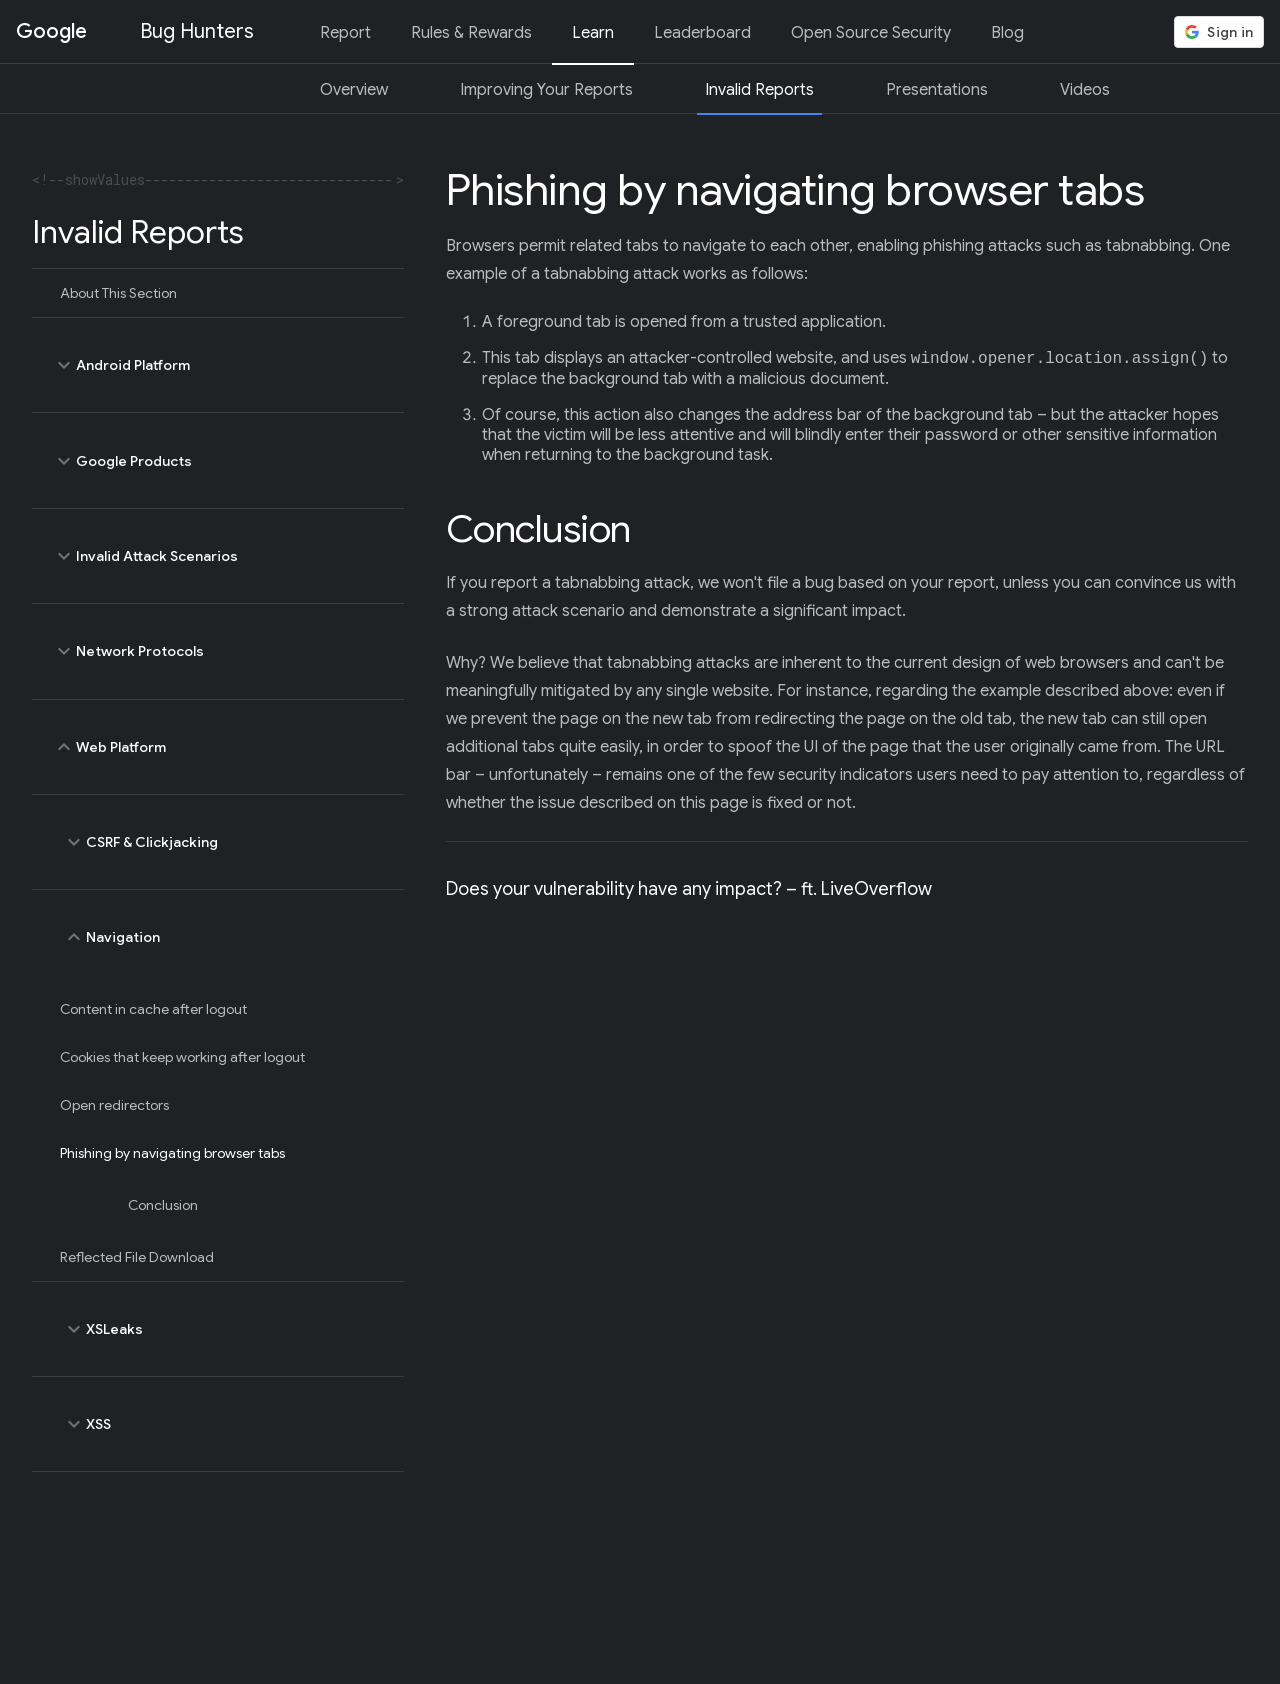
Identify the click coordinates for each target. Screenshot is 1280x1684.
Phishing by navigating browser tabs (172, 1153)
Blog (1007, 33)
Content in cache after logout (153, 1009)
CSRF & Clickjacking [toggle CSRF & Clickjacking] (223, 842)
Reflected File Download (137, 1257)
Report (345, 33)
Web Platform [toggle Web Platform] (218, 747)
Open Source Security (871, 33)
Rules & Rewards (471, 33)
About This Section (118, 293)
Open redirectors (114, 1105)
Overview (354, 90)
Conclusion (163, 1205)
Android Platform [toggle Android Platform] (218, 365)
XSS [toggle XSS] (223, 1424)
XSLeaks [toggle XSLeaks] (223, 1329)
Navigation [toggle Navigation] (223, 937)
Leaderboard (702, 33)
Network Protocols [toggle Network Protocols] (218, 651)
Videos (1085, 90)
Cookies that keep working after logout (182, 1057)
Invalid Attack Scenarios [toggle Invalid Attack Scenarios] (218, 556)
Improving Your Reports (546, 90)
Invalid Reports (759, 90)
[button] (1219, 32)
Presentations (937, 90)
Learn (593, 33)
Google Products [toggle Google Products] (218, 460)
